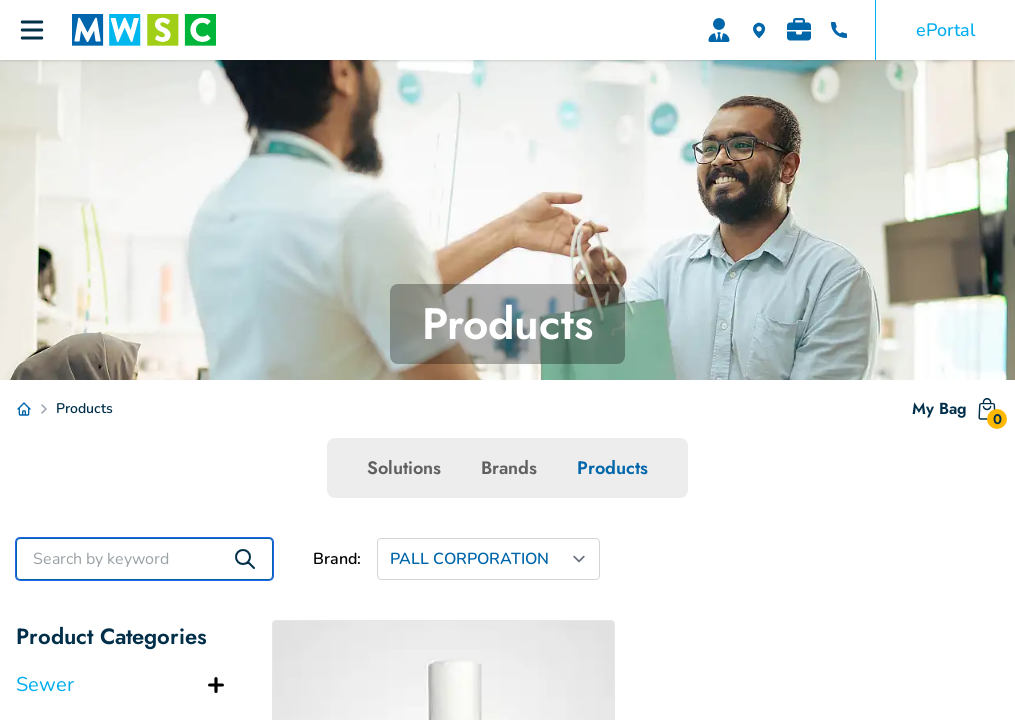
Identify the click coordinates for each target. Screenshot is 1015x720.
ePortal (945, 30)
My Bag (955, 413)
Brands (509, 468)
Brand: (337, 559)
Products (612, 468)
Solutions (404, 468)
